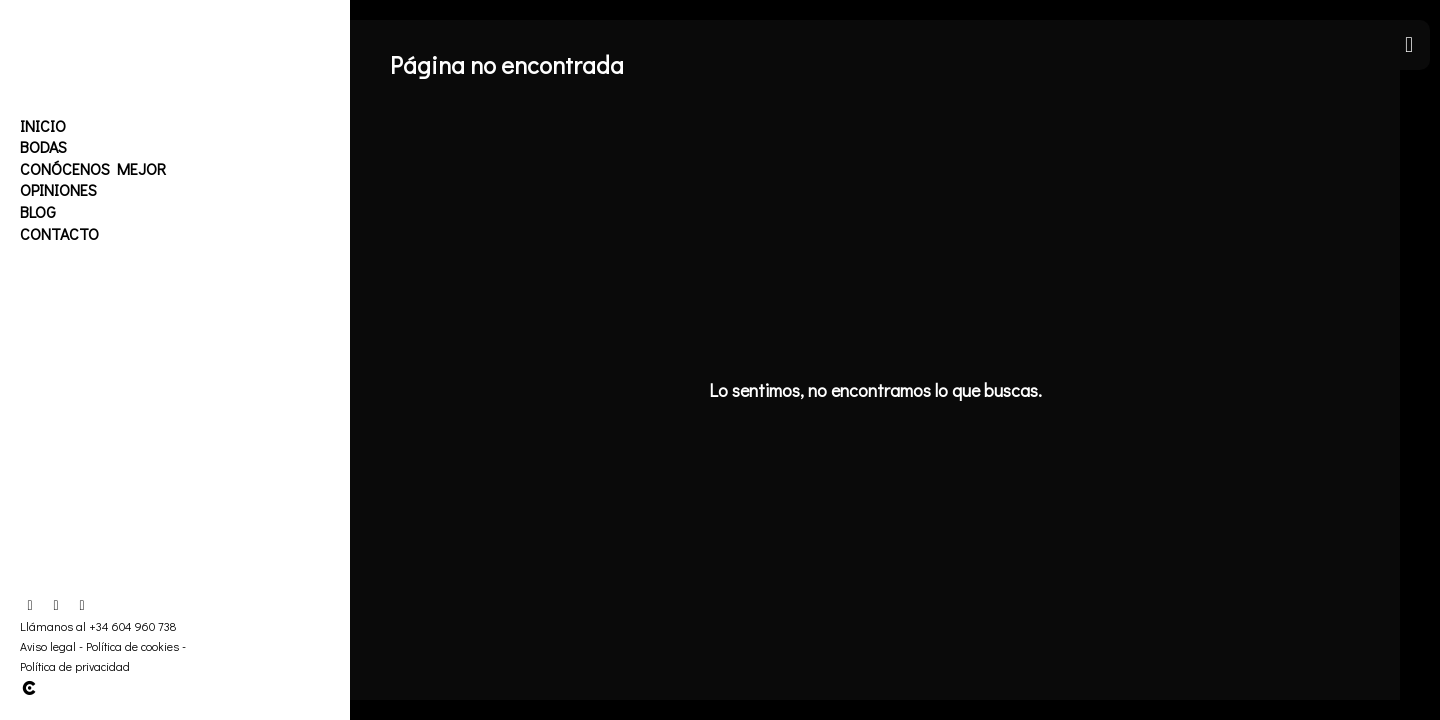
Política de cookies (132, 646)
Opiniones (58, 189)
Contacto (59, 233)
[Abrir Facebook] (30, 606)
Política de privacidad (75, 666)
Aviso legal (48, 646)
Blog (38, 211)
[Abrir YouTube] (82, 606)
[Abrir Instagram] (56, 606)
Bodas (43, 146)
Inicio (43, 125)
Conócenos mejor (93, 168)
